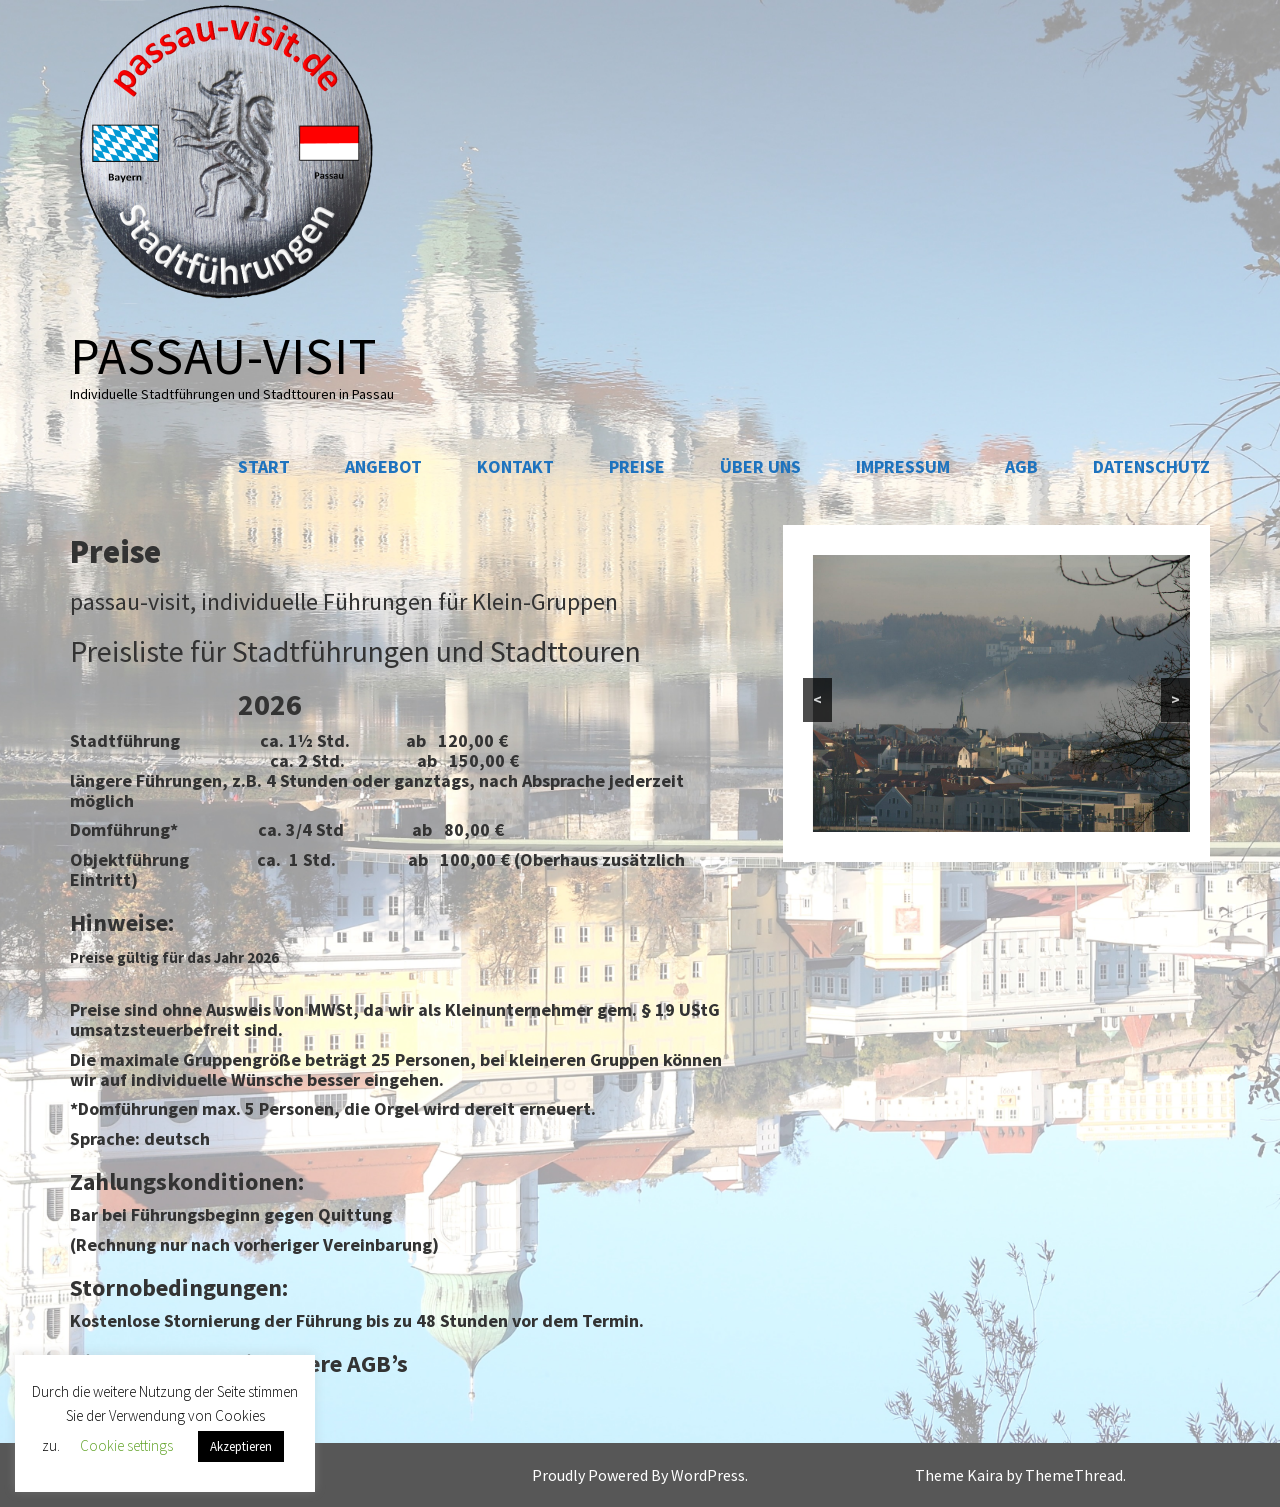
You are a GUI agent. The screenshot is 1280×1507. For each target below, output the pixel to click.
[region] (997, 693)
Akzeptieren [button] (241, 1446)
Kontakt (515, 466)
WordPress (708, 1475)
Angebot (383, 466)
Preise (637, 466)
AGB (1021, 466)
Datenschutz (1151, 466)
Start (264, 466)
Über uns (760, 466)
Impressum (903, 466)
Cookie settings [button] (126, 1445)
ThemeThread (1074, 1475)
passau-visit (223, 355)
